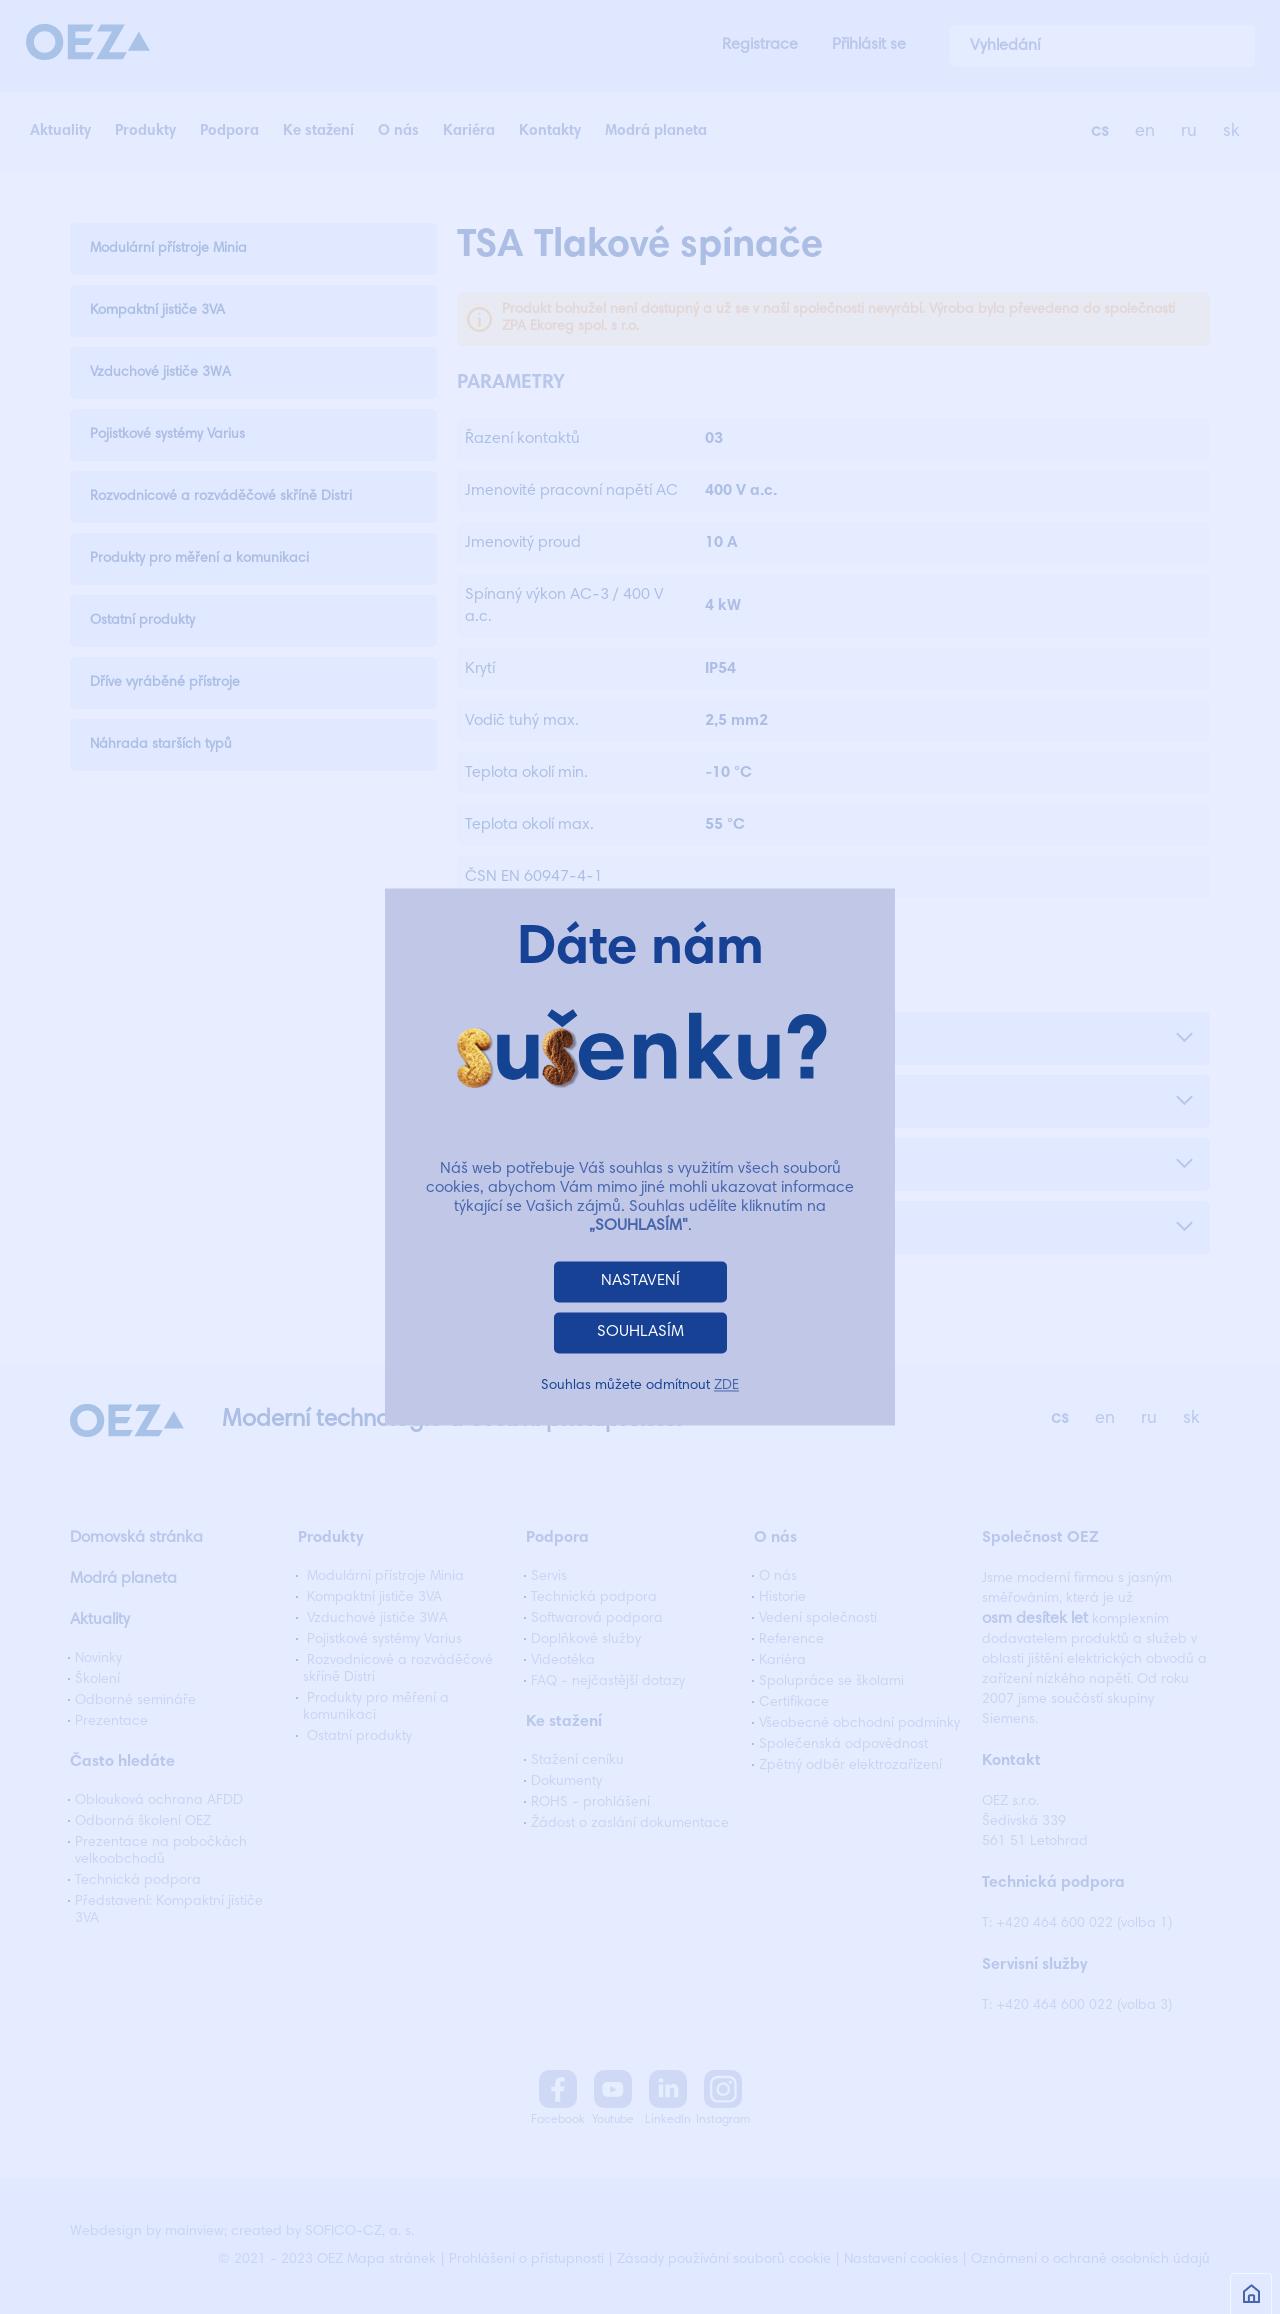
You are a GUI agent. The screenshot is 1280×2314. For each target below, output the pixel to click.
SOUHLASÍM (640, 1333)
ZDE (726, 1387)
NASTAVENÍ (640, 1282)
